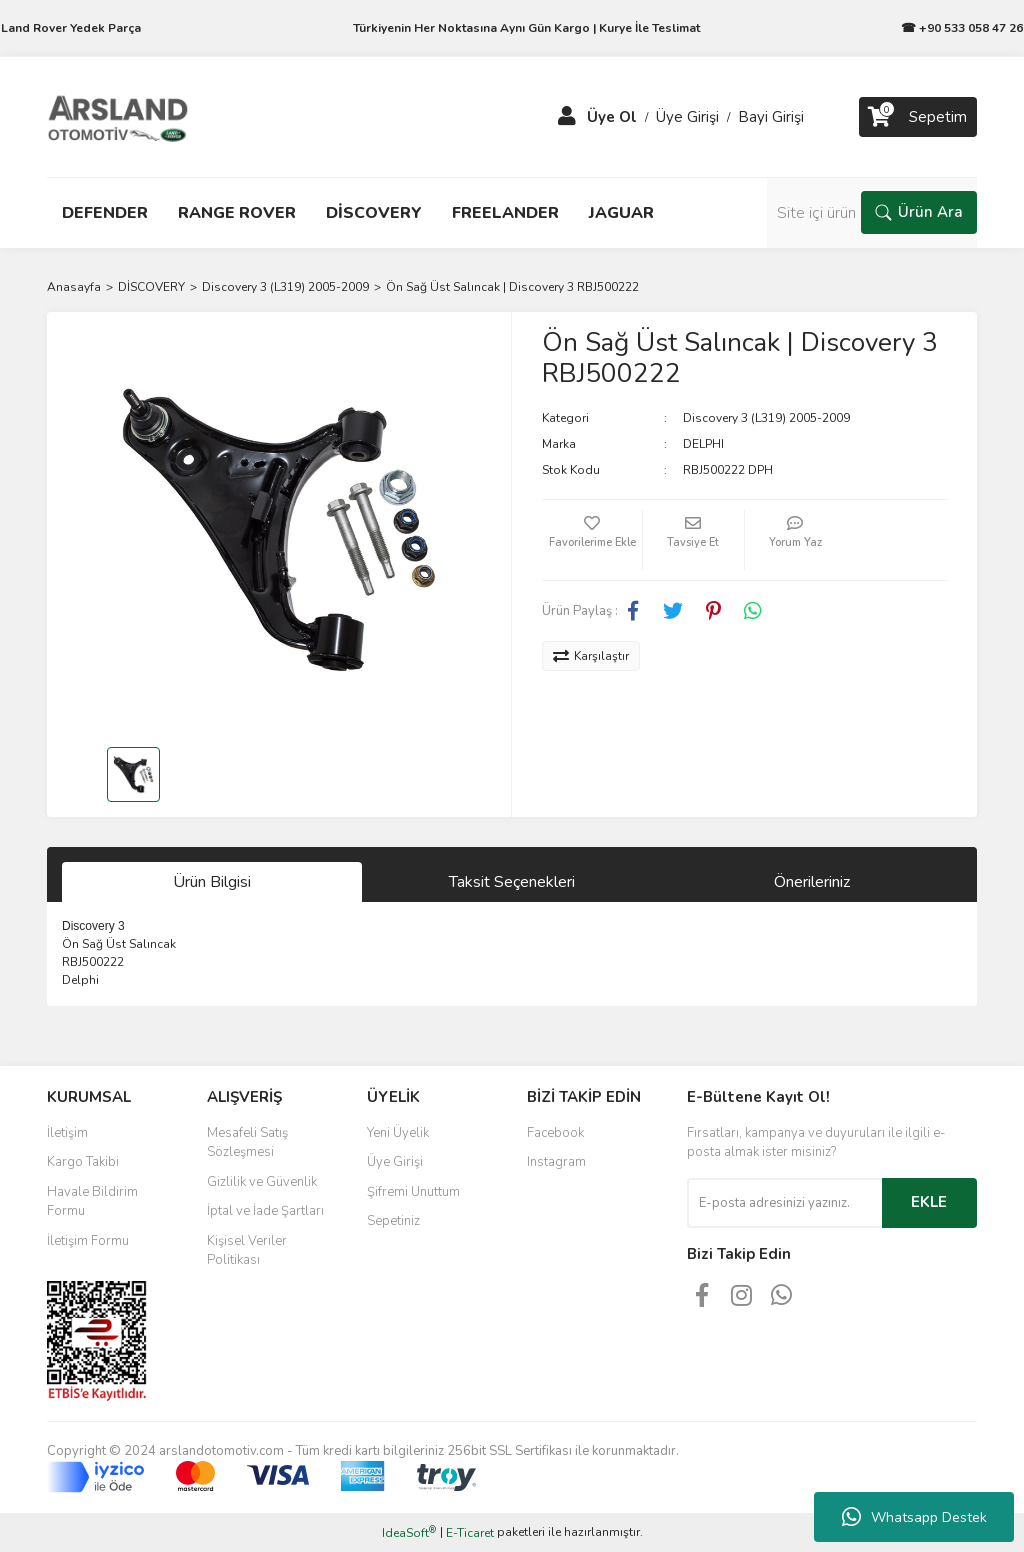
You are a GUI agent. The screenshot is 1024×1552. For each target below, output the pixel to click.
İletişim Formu (88, 1241)
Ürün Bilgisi (212, 882)
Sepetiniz (393, 1221)
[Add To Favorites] (592, 540)
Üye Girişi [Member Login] (687, 117)
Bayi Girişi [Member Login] (771, 117)
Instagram (556, 1162)
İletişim (67, 1133)
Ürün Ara (919, 212)
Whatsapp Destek (914, 1517)
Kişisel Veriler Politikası (247, 1251)
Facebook (555, 1133)
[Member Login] (567, 117)
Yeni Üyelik (398, 1133)
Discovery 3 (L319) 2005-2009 (766, 418)
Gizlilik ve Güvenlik (262, 1182)
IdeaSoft (409, 1532)
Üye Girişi (395, 1162)
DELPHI (703, 444)
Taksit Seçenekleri (512, 882)
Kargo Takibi (83, 1162)
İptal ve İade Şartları (265, 1211)
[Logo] (118, 116)
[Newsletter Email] (784, 1203)
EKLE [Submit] (929, 1202)
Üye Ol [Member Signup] (612, 117)
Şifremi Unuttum (413, 1192)
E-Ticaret (470, 1533)
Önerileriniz (812, 882)
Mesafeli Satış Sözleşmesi (247, 1143)
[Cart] (918, 117)
